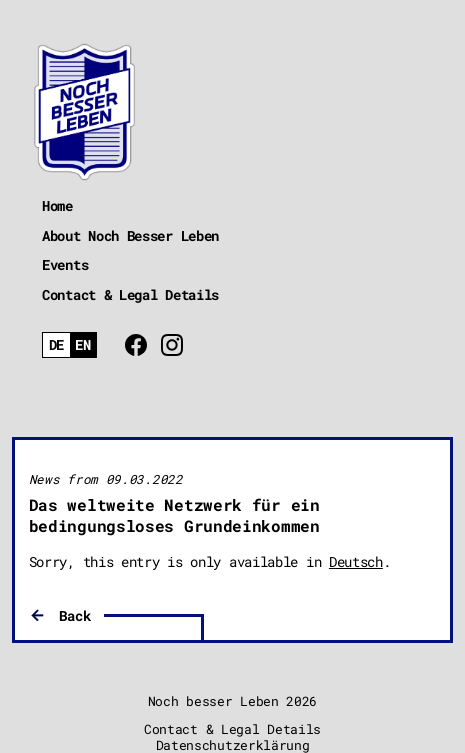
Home (57, 205)
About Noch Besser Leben (130, 235)
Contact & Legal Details (130, 294)
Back (74, 615)
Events (65, 264)
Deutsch (356, 561)
